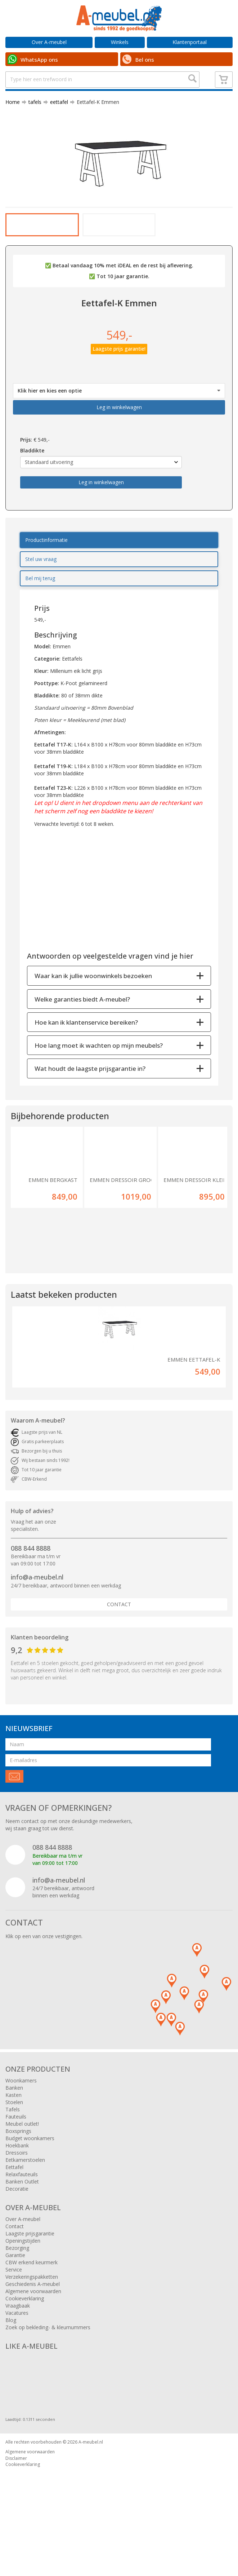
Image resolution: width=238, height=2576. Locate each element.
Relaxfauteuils (21, 2230)
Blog (10, 2376)
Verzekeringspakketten (31, 2333)
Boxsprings (18, 2187)
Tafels (12, 2165)
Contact (119, 1660)
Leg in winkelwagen (119, 463)
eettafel (56, 124)
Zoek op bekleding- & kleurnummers (47, 2383)
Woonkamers (21, 2136)
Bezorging (17, 2304)
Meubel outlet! (22, 2180)
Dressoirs (16, 2208)
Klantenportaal (189, 42)
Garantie (15, 2311)
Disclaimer (16, 2514)
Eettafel (14, 2223)
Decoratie (16, 2245)
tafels (32, 124)
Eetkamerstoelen (25, 2216)
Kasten (13, 2151)
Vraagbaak (17, 2361)
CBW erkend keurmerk (31, 2318)
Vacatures (16, 2369)
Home (12, 124)
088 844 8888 (30, 1604)
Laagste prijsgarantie (29, 2289)
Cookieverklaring (24, 2354)
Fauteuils (15, 2172)
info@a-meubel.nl (37, 1633)
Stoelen (14, 2158)
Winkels (120, 42)
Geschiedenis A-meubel (32, 2340)
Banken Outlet (22, 2237)
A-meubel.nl (90, 2498)
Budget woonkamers (29, 2194)
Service (13, 2325)
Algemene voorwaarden (33, 2347)
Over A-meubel (49, 42)
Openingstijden (22, 2297)
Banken (14, 2144)
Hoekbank (17, 2201)
